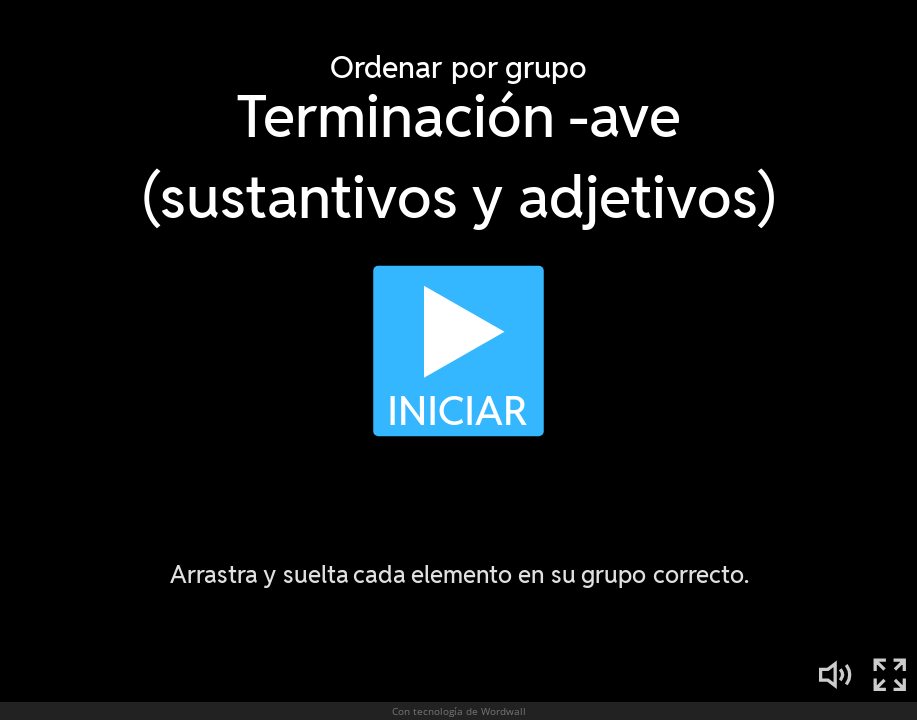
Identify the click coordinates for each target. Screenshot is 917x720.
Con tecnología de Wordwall (459, 711)
